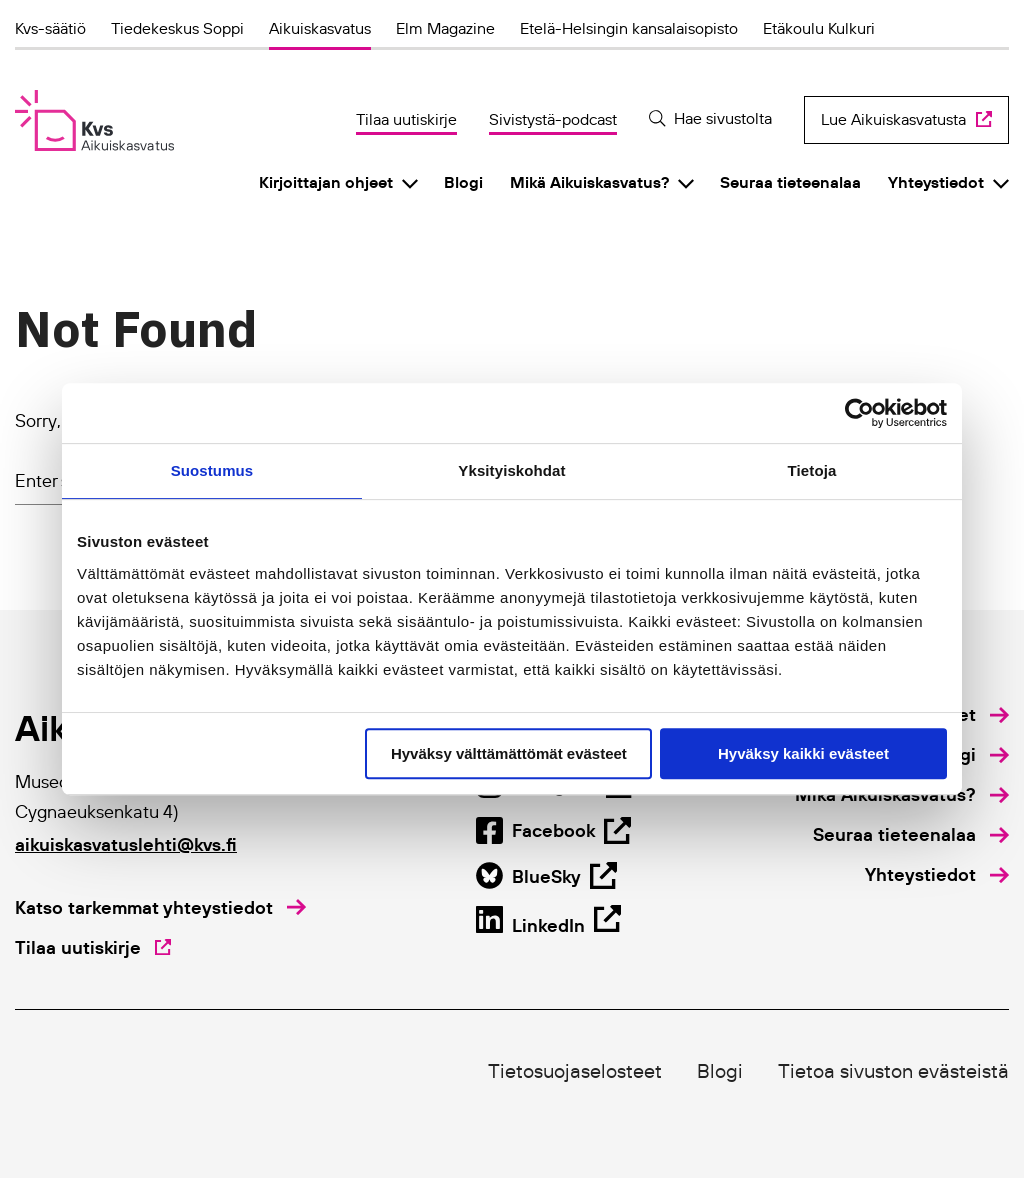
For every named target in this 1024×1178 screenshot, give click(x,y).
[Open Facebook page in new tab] (546, 876)
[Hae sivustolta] (710, 118)
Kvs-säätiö (50, 28)
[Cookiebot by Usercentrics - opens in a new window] (859, 413)
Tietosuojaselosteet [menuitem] (575, 1071)
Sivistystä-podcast (553, 119)
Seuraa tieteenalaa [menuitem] (790, 182)
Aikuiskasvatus (320, 28)
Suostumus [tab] (212, 470)
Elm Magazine (445, 28)
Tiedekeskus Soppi (177, 28)
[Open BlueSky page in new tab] (548, 923)
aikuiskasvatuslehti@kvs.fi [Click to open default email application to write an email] (126, 844)
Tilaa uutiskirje (406, 119)
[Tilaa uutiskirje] (93, 948)
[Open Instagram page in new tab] (553, 830)
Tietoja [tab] (812, 470)
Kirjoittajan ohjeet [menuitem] (326, 182)
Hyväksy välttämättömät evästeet (509, 753)
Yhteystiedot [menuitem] (936, 182)
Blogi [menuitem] (463, 182)
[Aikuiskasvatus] (94, 120)
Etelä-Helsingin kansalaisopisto (629, 28)
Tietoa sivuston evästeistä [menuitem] (893, 1071)
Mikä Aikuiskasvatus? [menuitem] (589, 182)
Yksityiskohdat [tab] (511, 470)
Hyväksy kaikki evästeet (803, 753)
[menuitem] (970, 755)
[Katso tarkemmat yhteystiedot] (160, 908)
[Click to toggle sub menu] (410, 183)
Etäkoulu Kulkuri (819, 28)
